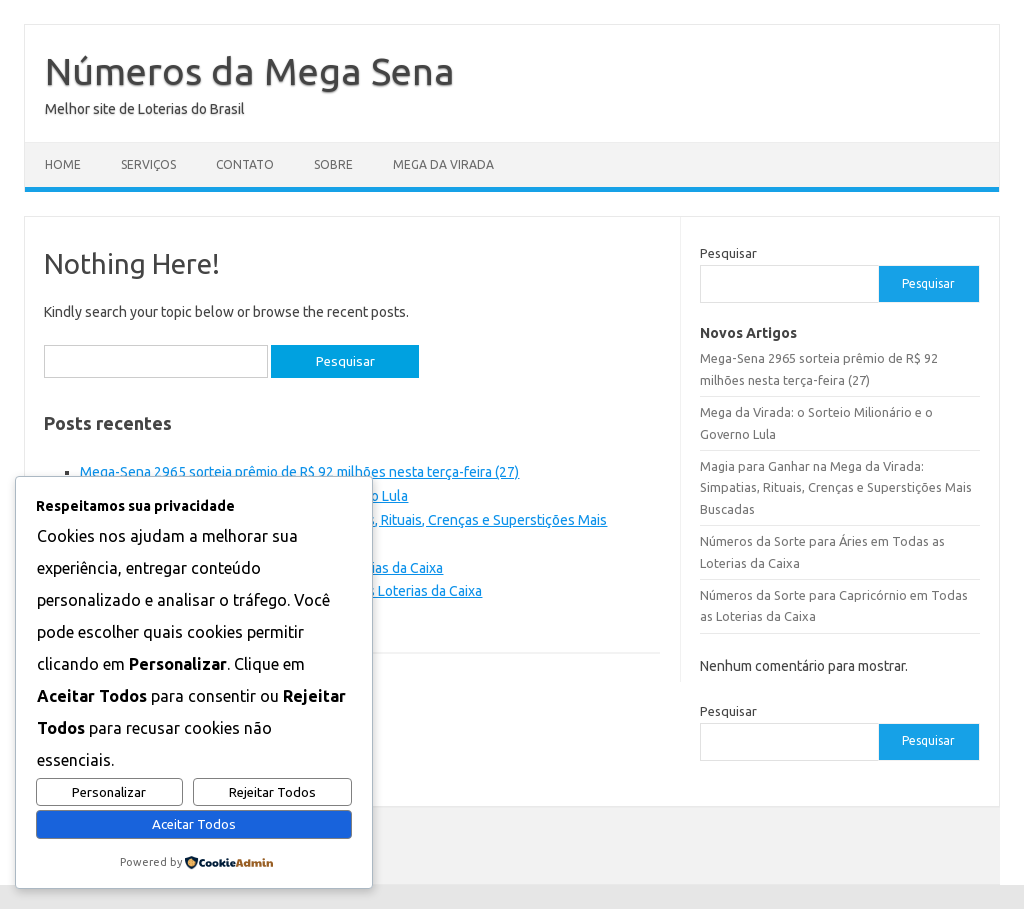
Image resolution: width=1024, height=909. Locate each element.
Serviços (148, 164)
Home (63, 164)
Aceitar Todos (194, 824)
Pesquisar (728, 253)
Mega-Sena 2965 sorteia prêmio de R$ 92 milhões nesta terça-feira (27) (299, 472)
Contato (245, 164)
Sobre (333, 164)
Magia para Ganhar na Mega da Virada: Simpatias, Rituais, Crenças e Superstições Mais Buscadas (836, 487)
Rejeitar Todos (272, 792)
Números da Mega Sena (250, 71)
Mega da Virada (443, 164)
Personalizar (109, 792)
